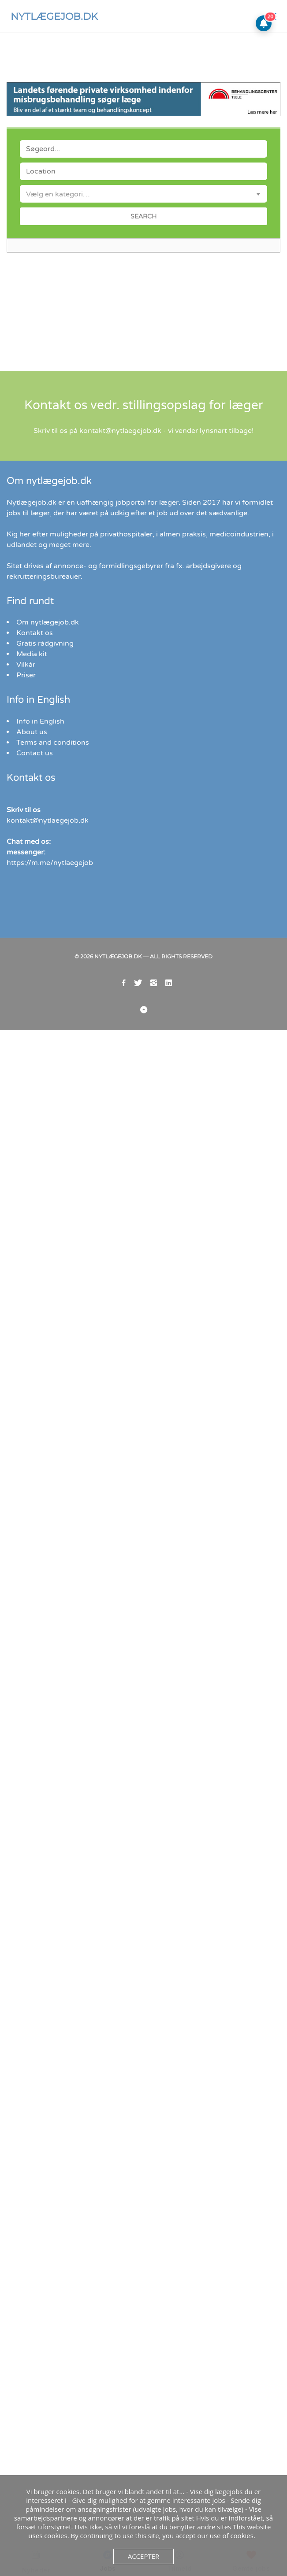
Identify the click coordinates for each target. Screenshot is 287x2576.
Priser (25, 718)
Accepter (144, 2556)
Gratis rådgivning (43, 687)
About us (30, 775)
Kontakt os (33, 676)
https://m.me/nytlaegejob (45, 906)
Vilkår (25, 708)
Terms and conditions (49, 786)
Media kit (30, 697)
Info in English (38, 765)
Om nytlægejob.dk (45, 665)
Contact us (33, 796)
